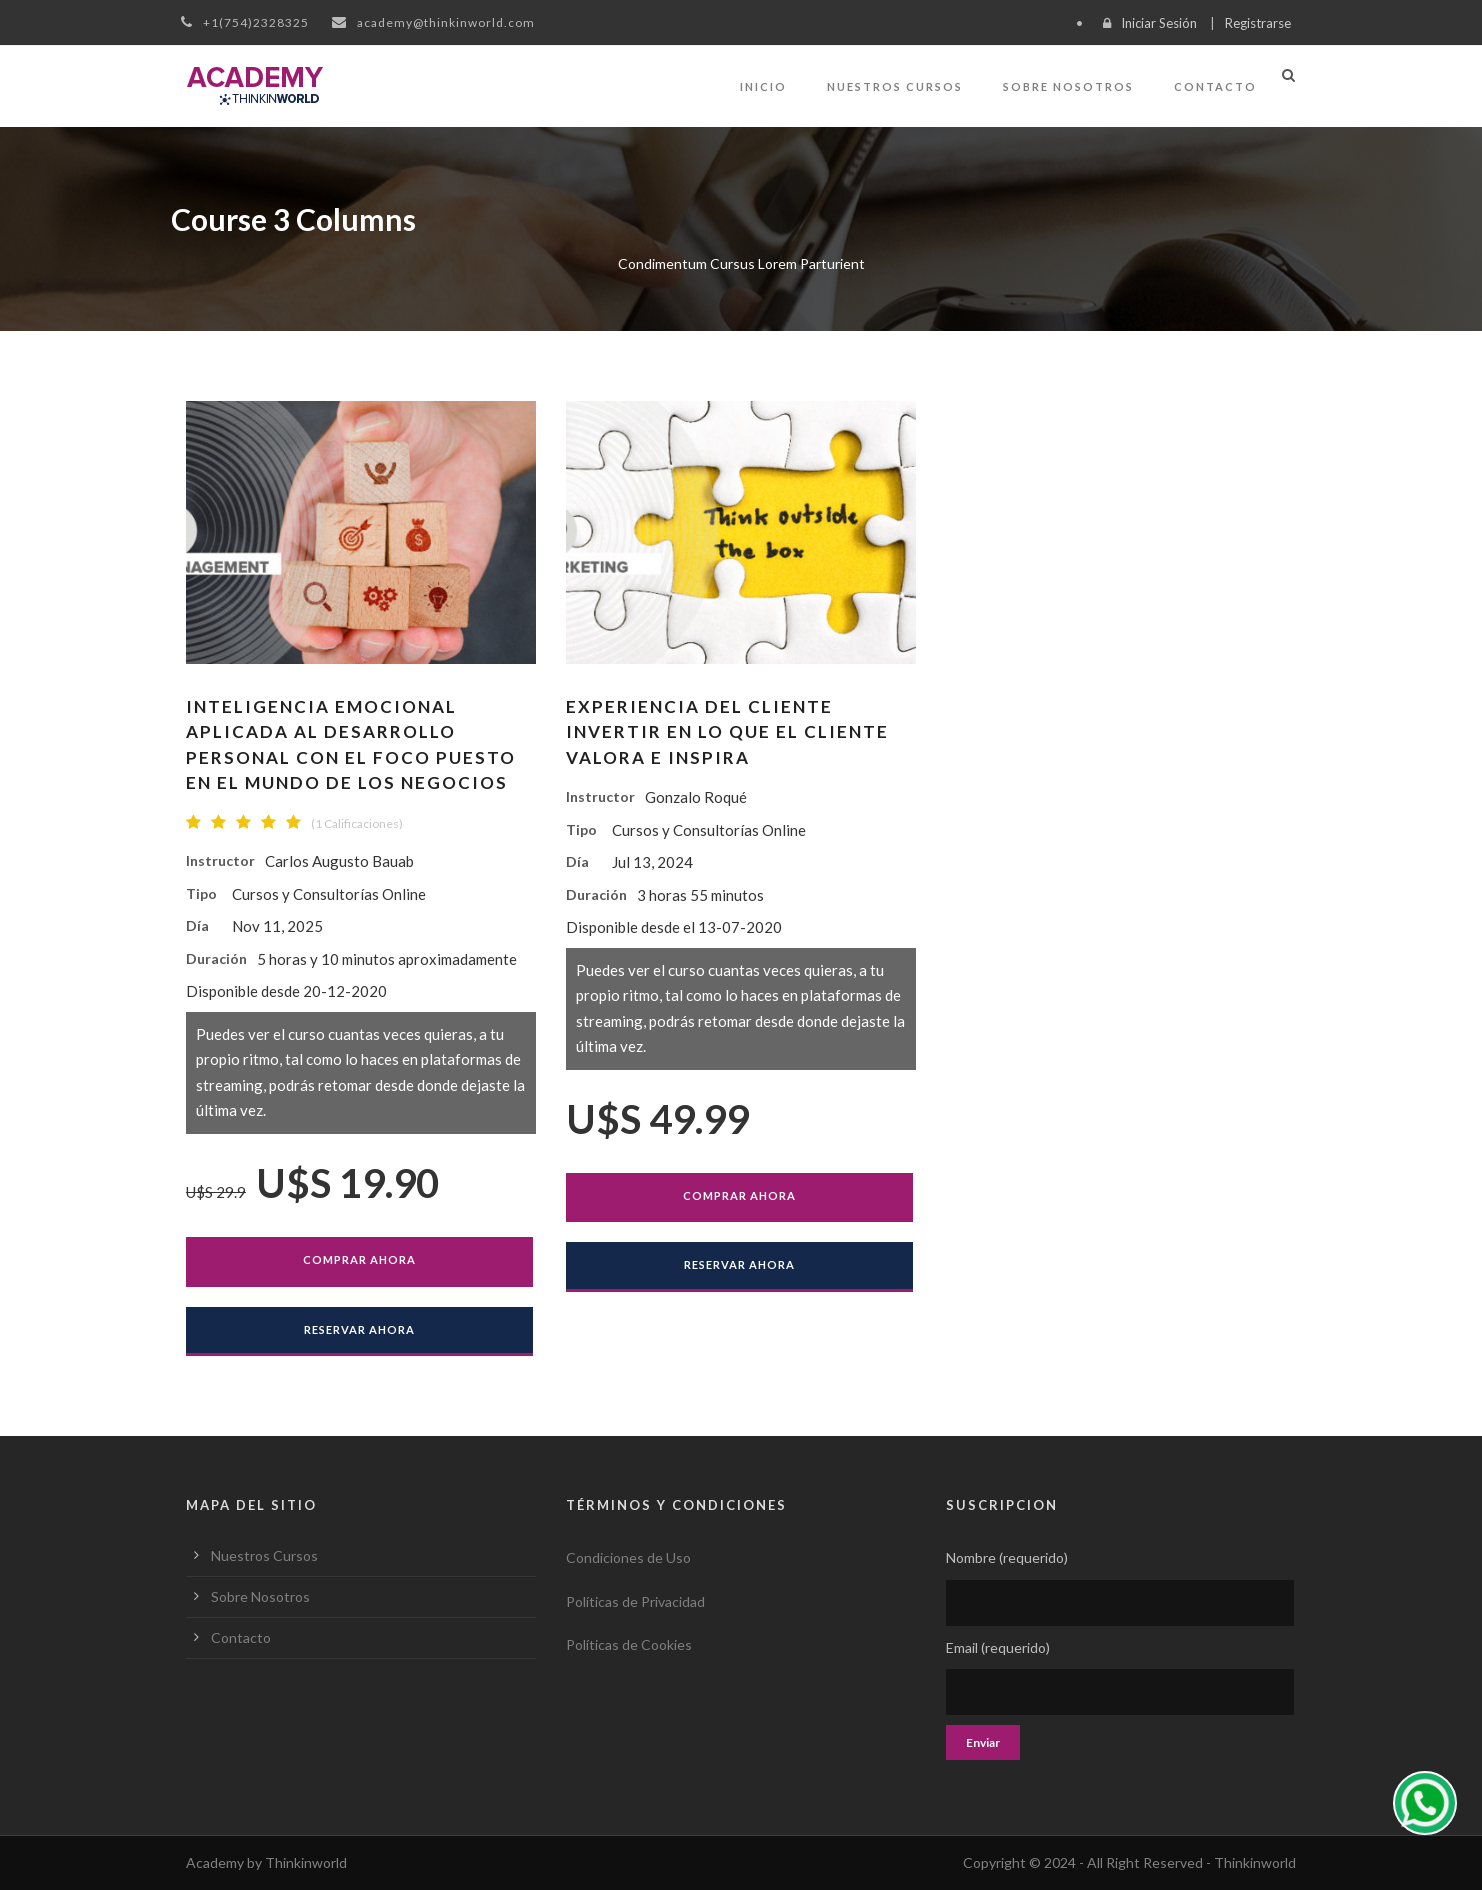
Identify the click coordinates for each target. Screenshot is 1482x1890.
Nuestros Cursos (895, 86)
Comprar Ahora (359, 1259)
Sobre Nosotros (1068, 86)
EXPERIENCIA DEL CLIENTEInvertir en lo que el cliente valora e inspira (727, 732)
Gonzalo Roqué (696, 797)
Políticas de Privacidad (635, 1601)
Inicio (763, 86)
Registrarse (1258, 23)
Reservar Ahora (359, 1329)
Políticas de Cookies (629, 1644)
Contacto (1215, 86)
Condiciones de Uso (628, 1557)
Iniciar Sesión (1159, 23)
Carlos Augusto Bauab (339, 861)
